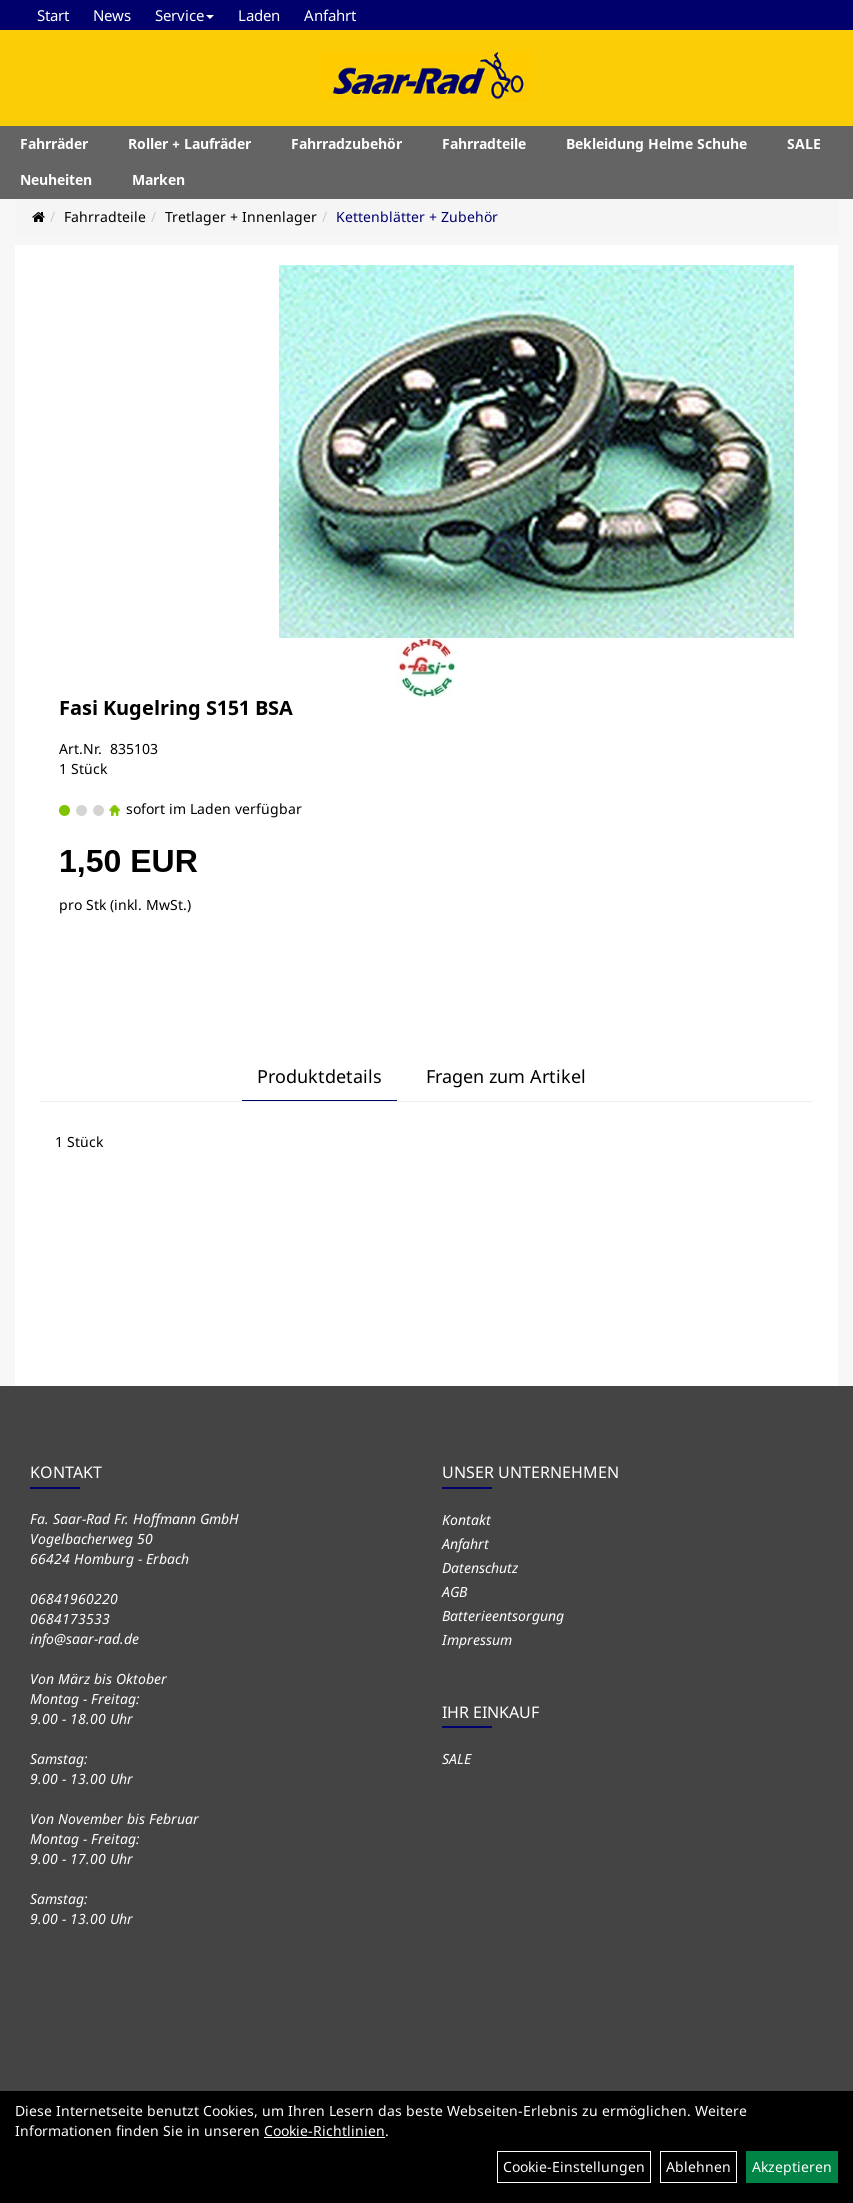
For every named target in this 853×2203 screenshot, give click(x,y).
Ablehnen (698, 2166)
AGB (454, 1591)
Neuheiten (56, 179)
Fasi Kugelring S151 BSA (176, 707)
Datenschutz (480, 1567)
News (112, 15)
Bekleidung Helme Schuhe (656, 143)
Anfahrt (330, 15)
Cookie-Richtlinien (324, 2130)
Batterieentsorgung (503, 1615)
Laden (259, 15)
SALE (804, 143)
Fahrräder (54, 143)
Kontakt (466, 1519)
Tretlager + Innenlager (241, 216)
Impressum (477, 1639)
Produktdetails (319, 1076)
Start (53, 15)
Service (184, 15)
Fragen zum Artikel (506, 1076)
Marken (158, 179)
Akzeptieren (792, 2166)
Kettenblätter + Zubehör (417, 216)
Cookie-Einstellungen (574, 2166)
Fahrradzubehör (346, 143)
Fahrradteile (484, 143)
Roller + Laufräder (189, 143)
